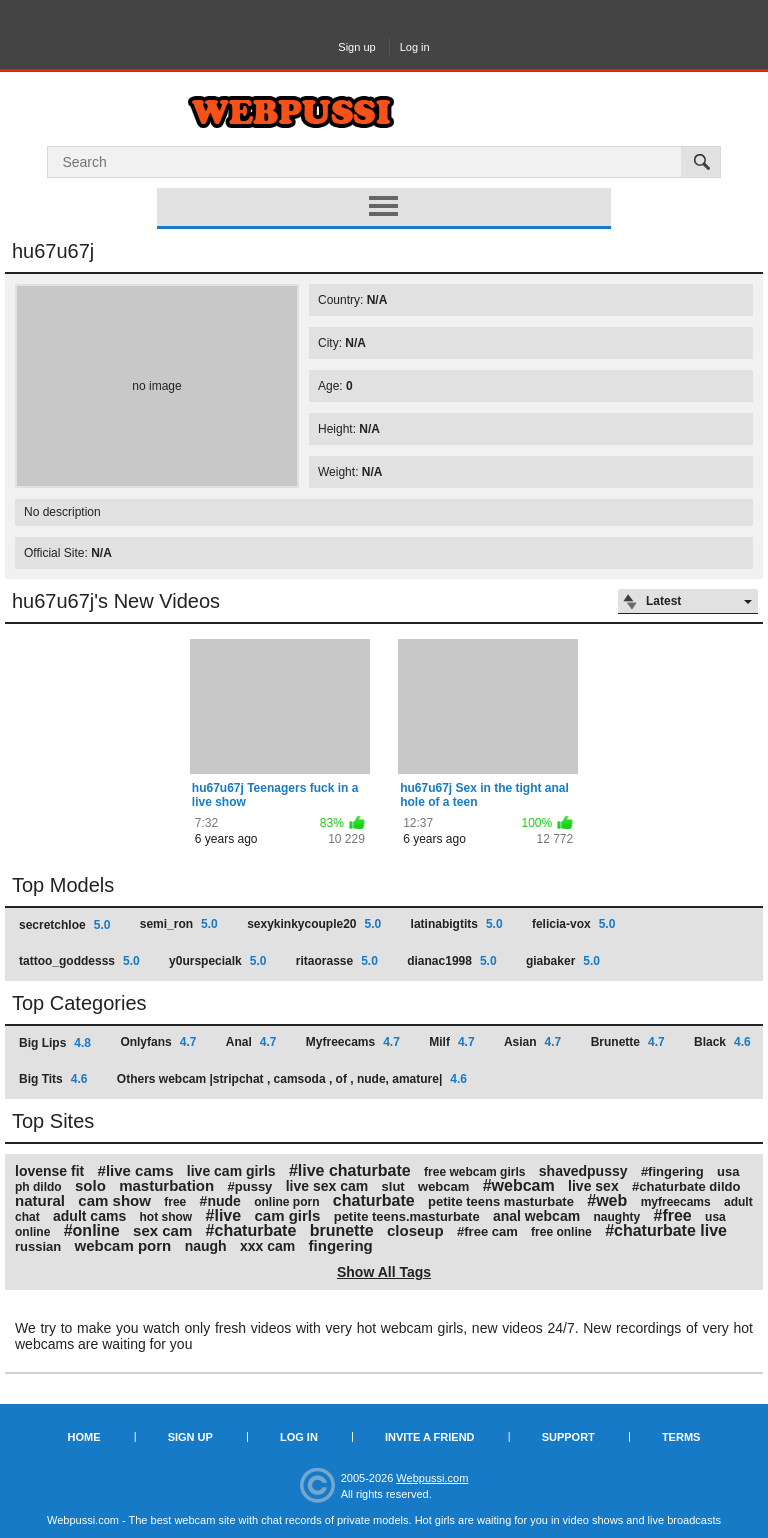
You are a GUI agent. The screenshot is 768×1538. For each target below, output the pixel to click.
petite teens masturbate (501, 1201)
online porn (286, 1202)
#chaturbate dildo (686, 1186)
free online (561, 1232)
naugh (206, 1246)
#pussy (250, 1186)
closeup (415, 1230)
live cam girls (231, 1171)
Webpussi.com (432, 1478)
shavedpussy (583, 1171)
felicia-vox (573, 924)
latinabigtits (457, 924)
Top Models (63, 885)
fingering (341, 1245)
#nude (220, 1201)
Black (722, 1042)
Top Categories (79, 1003)
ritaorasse (337, 961)
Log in (415, 47)
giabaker (563, 961)
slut (393, 1186)
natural (40, 1200)
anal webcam (536, 1216)
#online (92, 1230)
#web (607, 1200)
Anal (251, 1042)
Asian (532, 1042)
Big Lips (55, 1043)
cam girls (287, 1215)
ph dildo (38, 1187)
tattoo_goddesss (79, 961)
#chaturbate (251, 1230)
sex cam (162, 1230)
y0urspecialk (217, 961)
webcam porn (123, 1245)
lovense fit (49, 1171)
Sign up (356, 47)
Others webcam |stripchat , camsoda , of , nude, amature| (292, 1079)
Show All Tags (384, 1272)
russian (38, 1246)
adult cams (89, 1216)
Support (568, 1437)
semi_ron (179, 924)
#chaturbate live (666, 1230)
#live (224, 1215)
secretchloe (64, 925)
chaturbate (374, 1200)
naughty (616, 1217)
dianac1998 (451, 961)
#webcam (519, 1185)
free (175, 1202)
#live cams (136, 1170)
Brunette (628, 1042)
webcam (443, 1186)
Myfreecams (353, 1042)
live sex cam (327, 1186)
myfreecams (676, 1202)
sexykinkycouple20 (314, 924)
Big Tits (53, 1079)
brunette (342, 1230)
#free (672, 1215)
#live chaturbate (350, 1170)
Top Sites (53, 1121)
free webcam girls (474, 1172)
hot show (166, 1217)
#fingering (672, 1171)
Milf (451, 1042)
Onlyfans (158, 1042)
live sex (593, 1186)
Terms (681, 1437)
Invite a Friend (430, 1437)
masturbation (166, 1185)
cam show (114, 1200)
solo (90, 1185)
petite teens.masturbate (407, 1216)
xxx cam (267, 1246)
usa (728, 1171)
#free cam (487, 1231)
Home (84, 1437)
